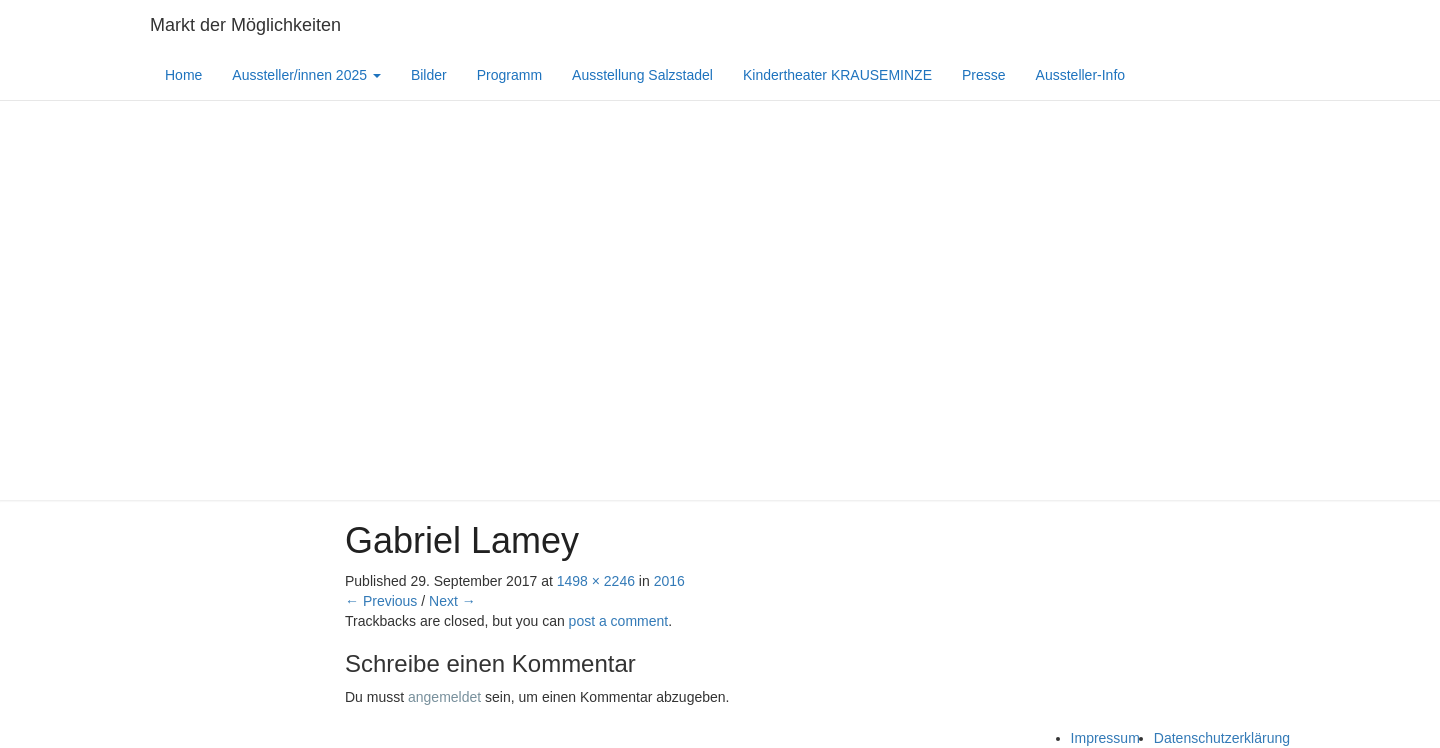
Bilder (429, 75)
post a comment (619, 621)
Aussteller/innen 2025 (306, 75)
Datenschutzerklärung (1222, 738)
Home (183, 75)
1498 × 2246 (596, 581)
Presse (984, 75)
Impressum (1105, 738)
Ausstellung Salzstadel (642, 75)
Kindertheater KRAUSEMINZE (837, 75)
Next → (452, 601)
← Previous (381, 601)
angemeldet (444, 697)
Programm (509, 75)
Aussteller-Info (1080, 75)
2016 (669, 581)
